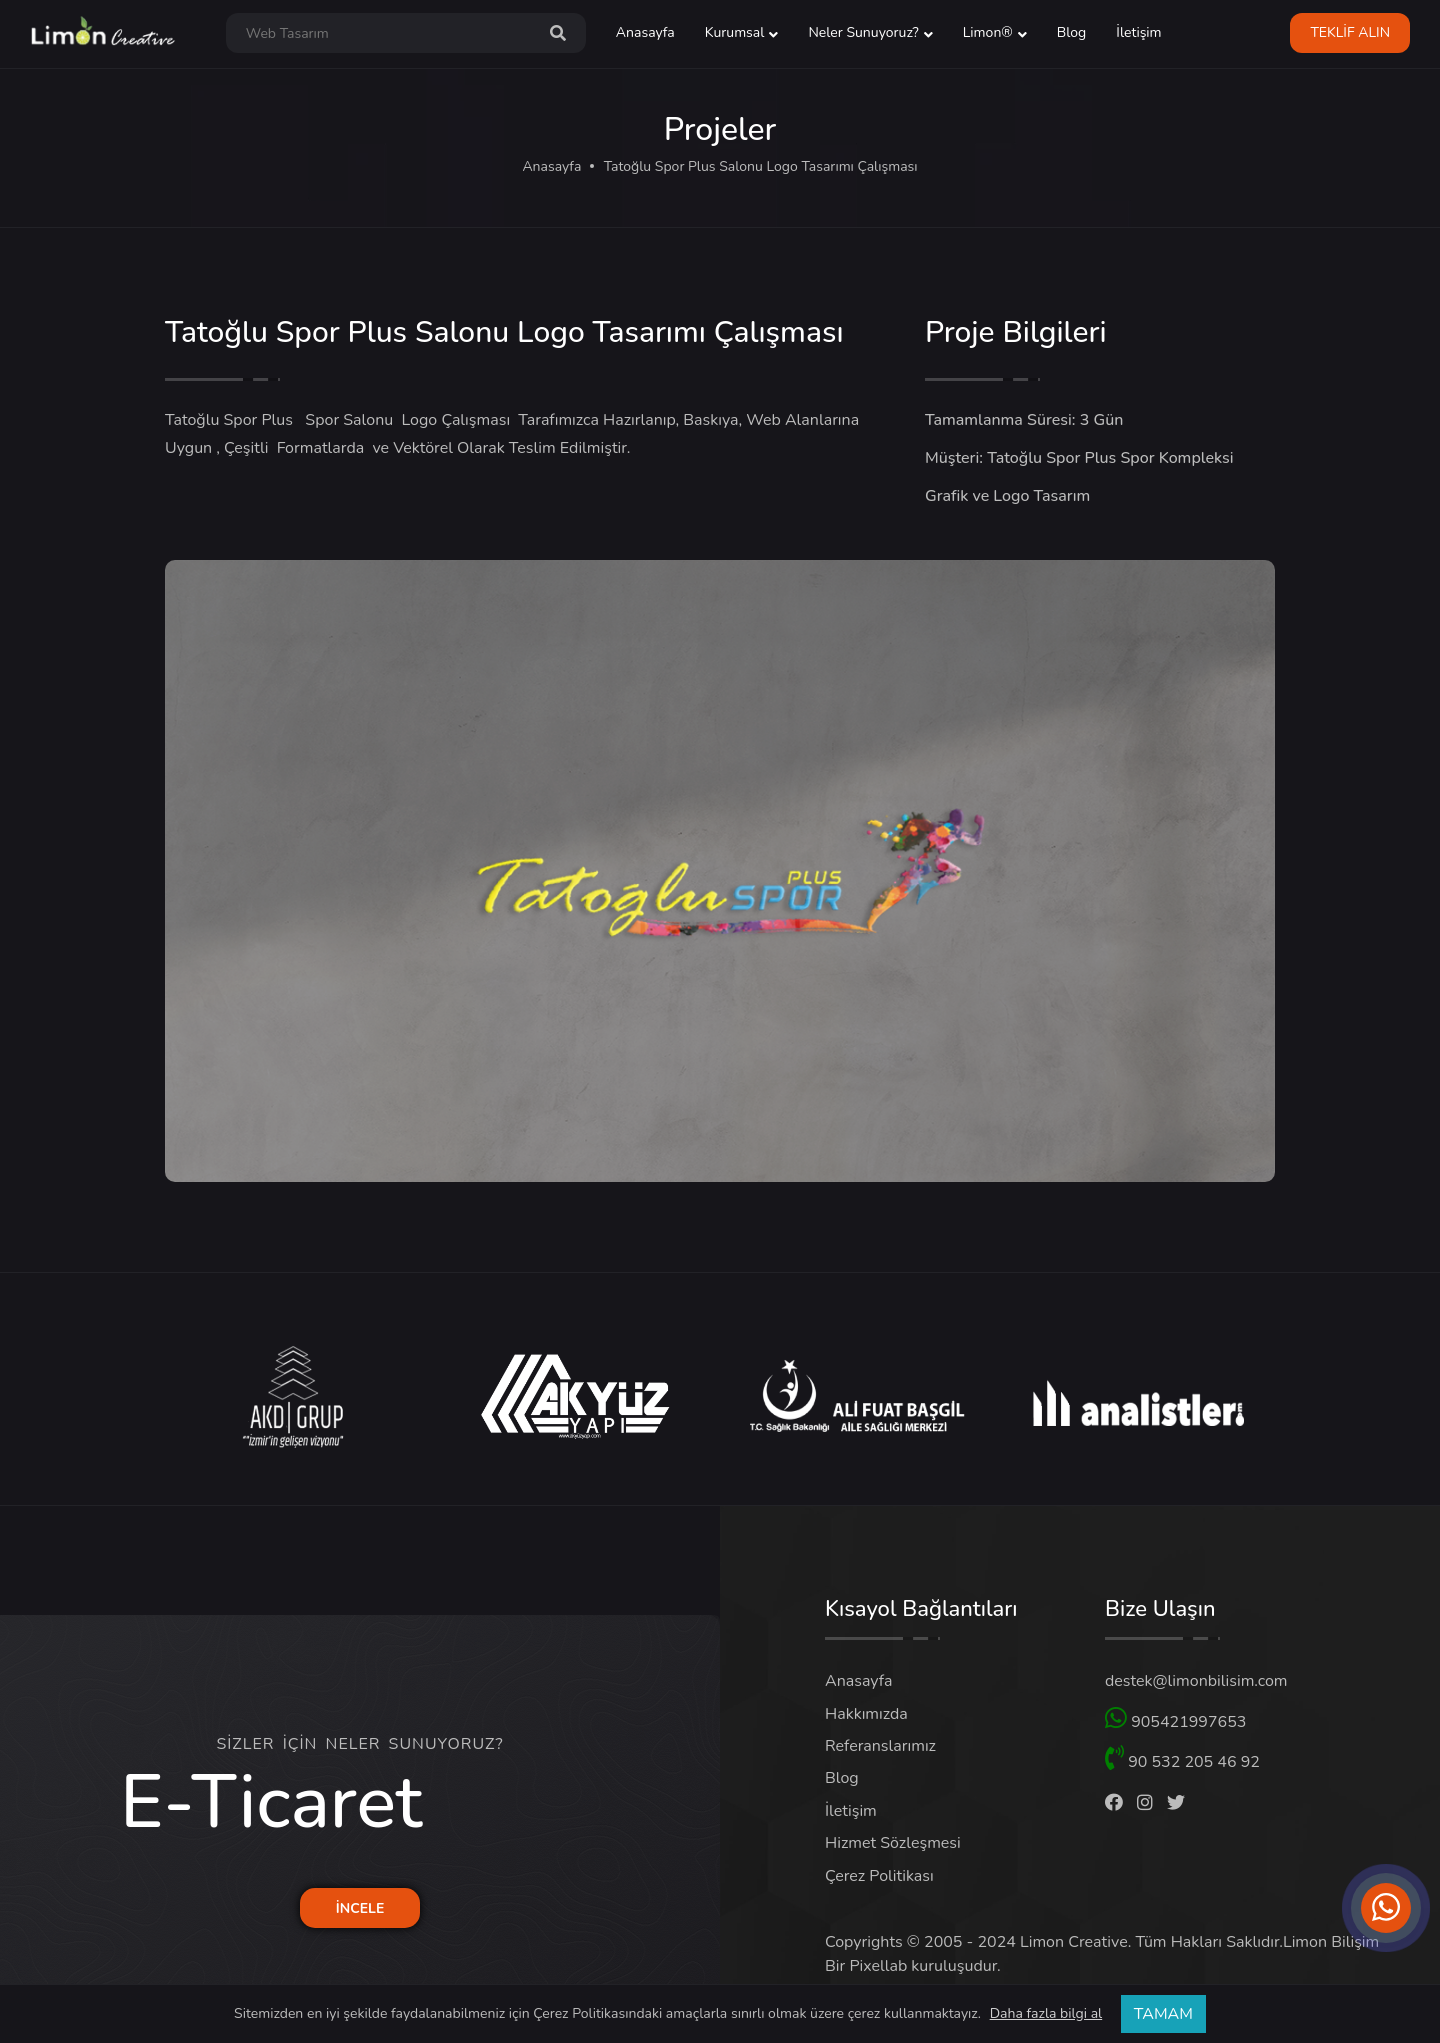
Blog (1072, 32)
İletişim (1138, 32)
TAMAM (1163, 2014)
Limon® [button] (988, 32)
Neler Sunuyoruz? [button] (863, 32)
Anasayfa (645, 32)
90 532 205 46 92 (1182, 1759)
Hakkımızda (866, 1714)
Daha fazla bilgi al (1046, 2014)
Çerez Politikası (879, 1876)
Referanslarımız (880, 1746)
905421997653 (1175, 1719)
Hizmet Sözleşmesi (893, 1843)
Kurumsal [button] (735, 32)
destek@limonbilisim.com (1196, 1681)
